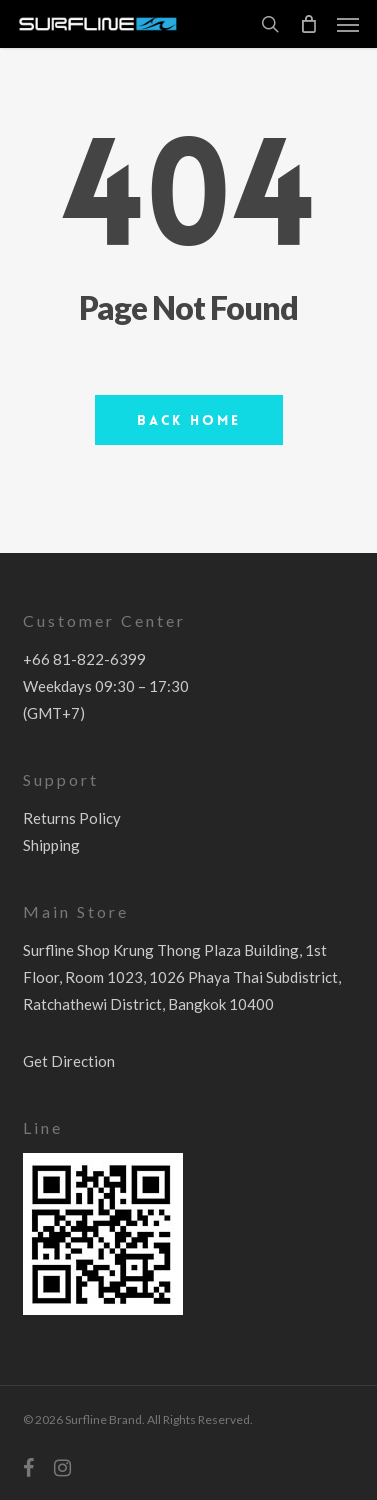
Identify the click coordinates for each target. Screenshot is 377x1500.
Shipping (51, 845)
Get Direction (69, 1061)
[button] (348, 24)
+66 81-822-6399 (84, 659)
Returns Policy (72, 818)
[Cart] (308, 24)
